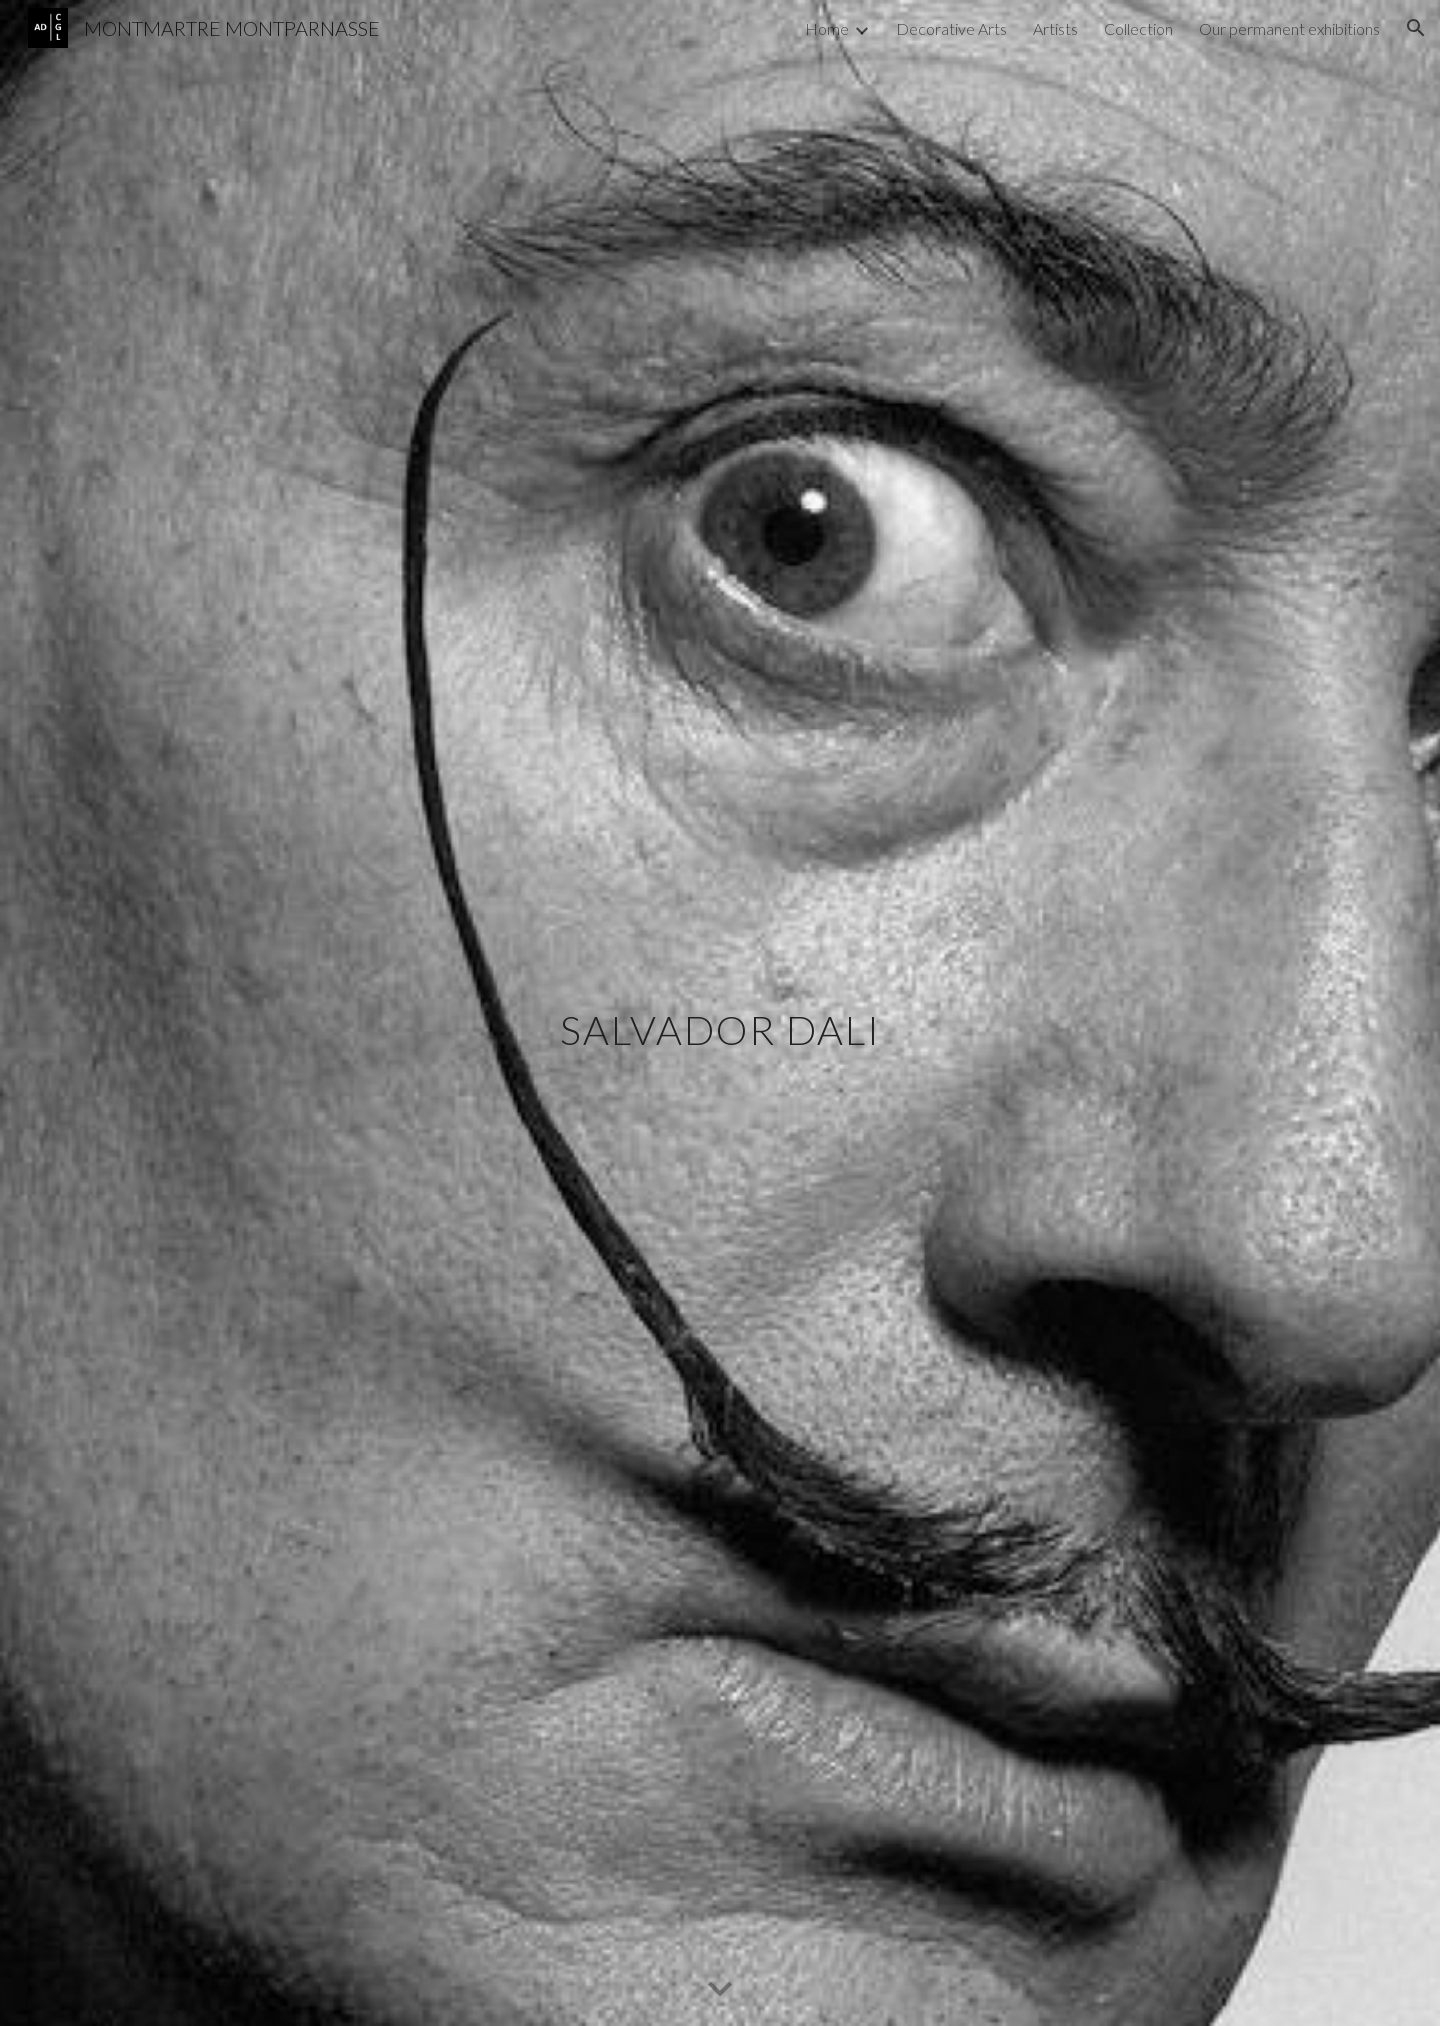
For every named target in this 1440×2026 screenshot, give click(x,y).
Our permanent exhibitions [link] (1289, 28)
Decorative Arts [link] (951, 28)
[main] (720, 1012)
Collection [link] (1138, 28)
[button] (1416, 28)
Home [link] (827, 28)
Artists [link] (1055, 28)
